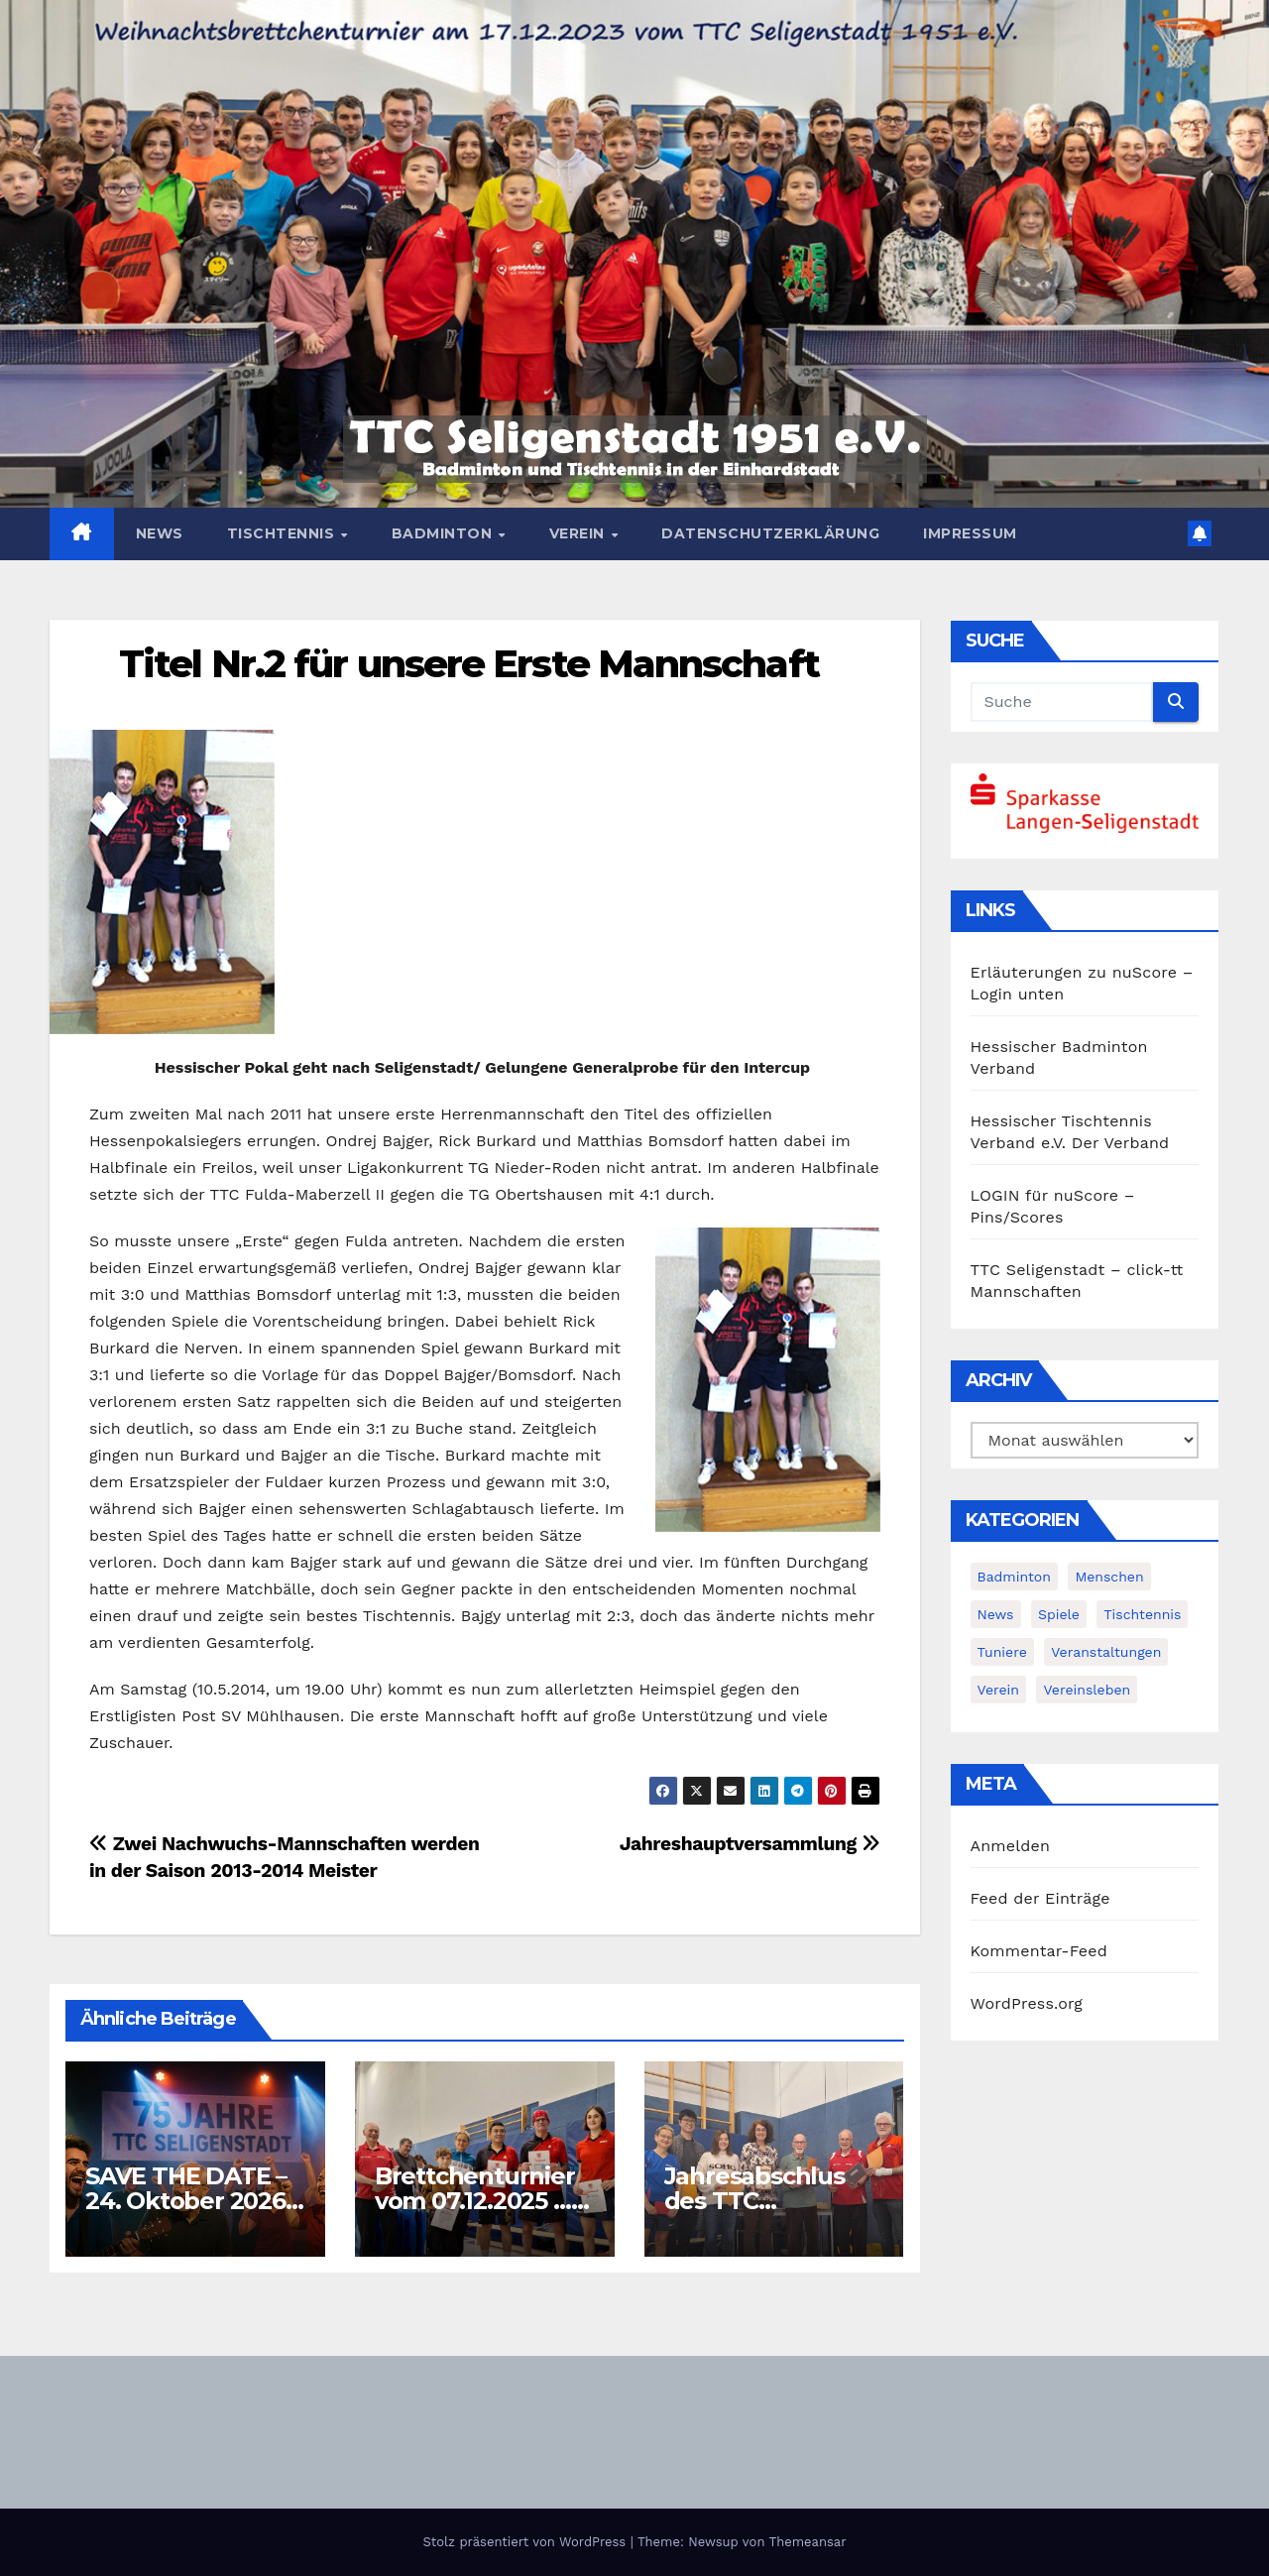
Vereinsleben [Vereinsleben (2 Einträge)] (1086, 1690)
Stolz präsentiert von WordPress (526, 2541)
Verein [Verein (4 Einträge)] (998, 1690)
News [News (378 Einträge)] (996, 1614)
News (159, 533)
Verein (579, 533)
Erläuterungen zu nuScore (1074, 972)
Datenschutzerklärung (770, 533)
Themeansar (808, 2541)
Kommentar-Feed (1039, 1950)
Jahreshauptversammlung (750, 1843)
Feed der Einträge (1040, 1898)
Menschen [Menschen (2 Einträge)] (1109, 1576)
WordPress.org (1027, 2003)
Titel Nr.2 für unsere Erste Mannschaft (469, 664)
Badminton (444, 533)
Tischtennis (283, 533)
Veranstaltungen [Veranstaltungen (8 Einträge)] (1106, 1652)
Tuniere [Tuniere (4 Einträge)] (1002, 1652)
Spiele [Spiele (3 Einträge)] (1059, 1614)
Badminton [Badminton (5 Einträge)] (1014, 1576)
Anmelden (1011, 1845)
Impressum (970, 533)
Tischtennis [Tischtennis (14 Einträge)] (1142, 1614)
